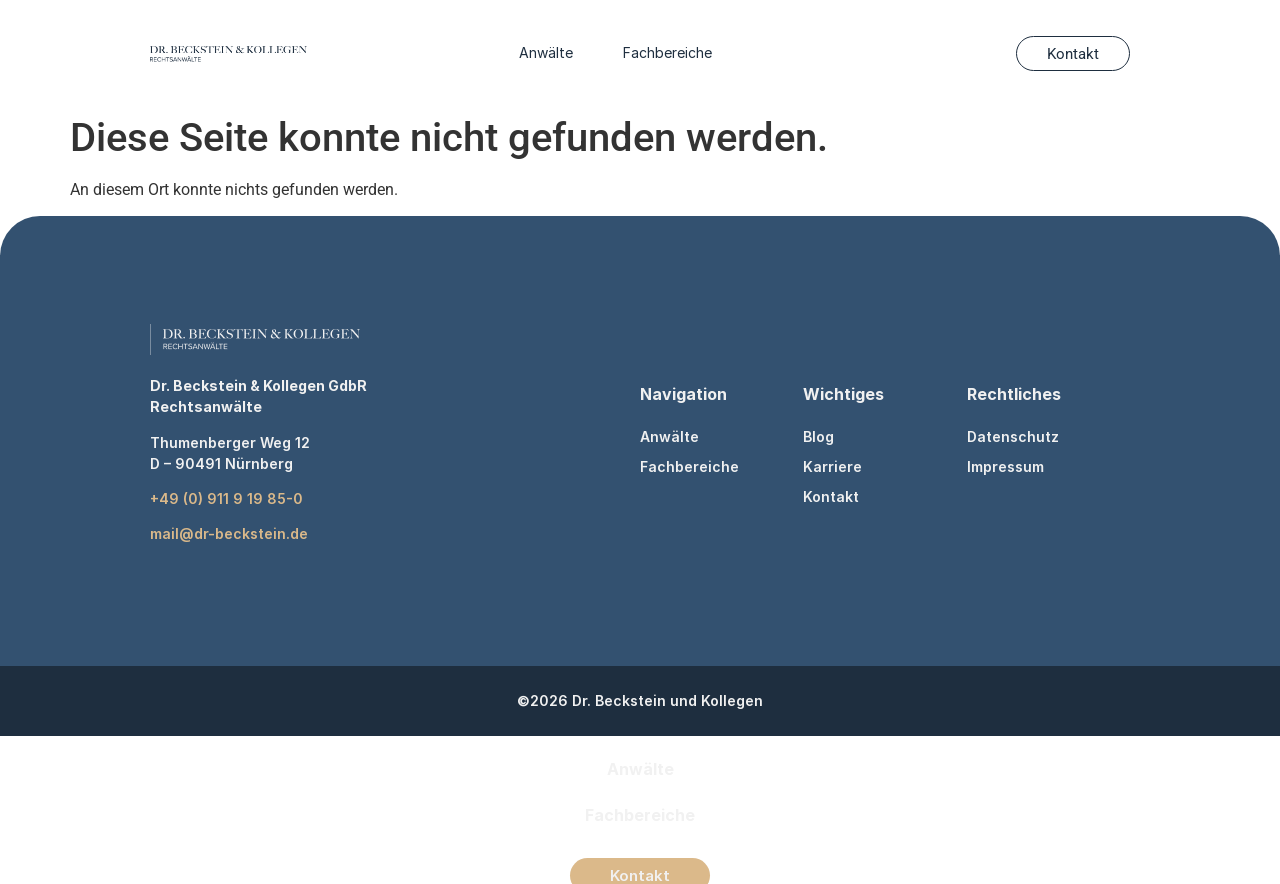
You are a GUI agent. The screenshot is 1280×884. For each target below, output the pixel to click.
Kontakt (831, 496)
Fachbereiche (667, 52)
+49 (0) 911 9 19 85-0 (226, 498)
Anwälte (546, 52)
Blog (818, 436)
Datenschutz (1013, 436)
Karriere (832, 466)
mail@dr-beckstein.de (229, 533)
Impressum (1005, 466)
